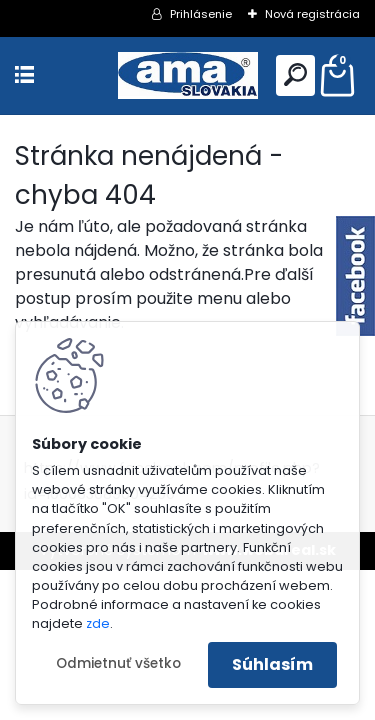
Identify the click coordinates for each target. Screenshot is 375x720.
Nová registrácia (312, 14)
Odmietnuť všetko (118, 663)
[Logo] (188, 75)
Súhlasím (272, 664)
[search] (295, 74)
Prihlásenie (201, 14)
